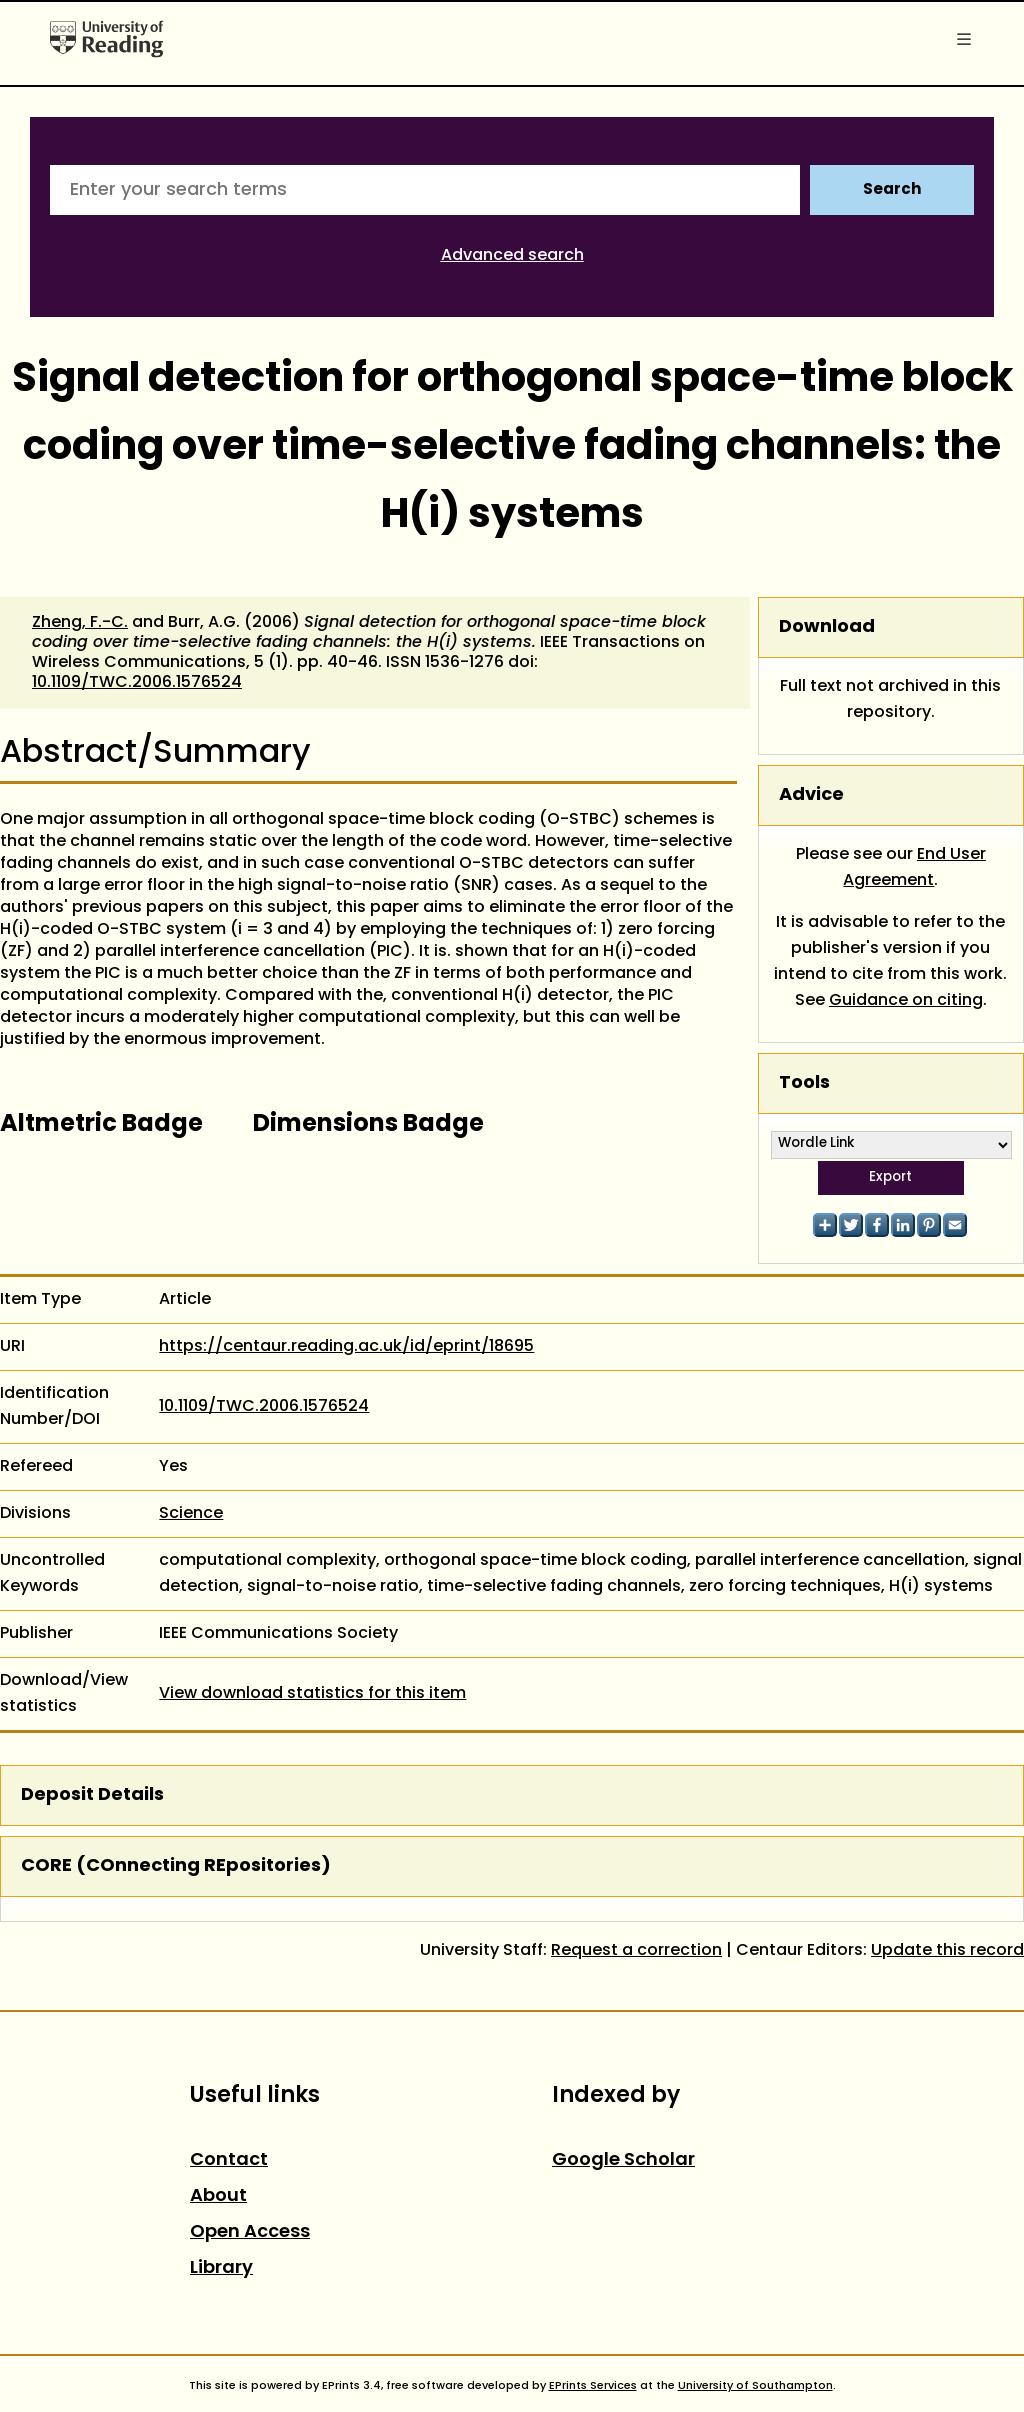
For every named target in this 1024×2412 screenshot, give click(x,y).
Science (191, 1514)
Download (827, 627)
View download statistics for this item (312, 1694)
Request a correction (636, 1951)
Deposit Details (92, 1795)
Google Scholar (623, 2160)
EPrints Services (593, 2386)
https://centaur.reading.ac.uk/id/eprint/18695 (346, 1347)
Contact (229, 2160)
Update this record (947, 1951)
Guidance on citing (906, 1001)
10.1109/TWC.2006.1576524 (137, 683)
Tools (804, 1083)
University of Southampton (755, 2386)
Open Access (250, 2232)
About (218, 2196)
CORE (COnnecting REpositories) (176, 1866)
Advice (811, 795)
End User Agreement (914, 868)
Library (221, 2268)
